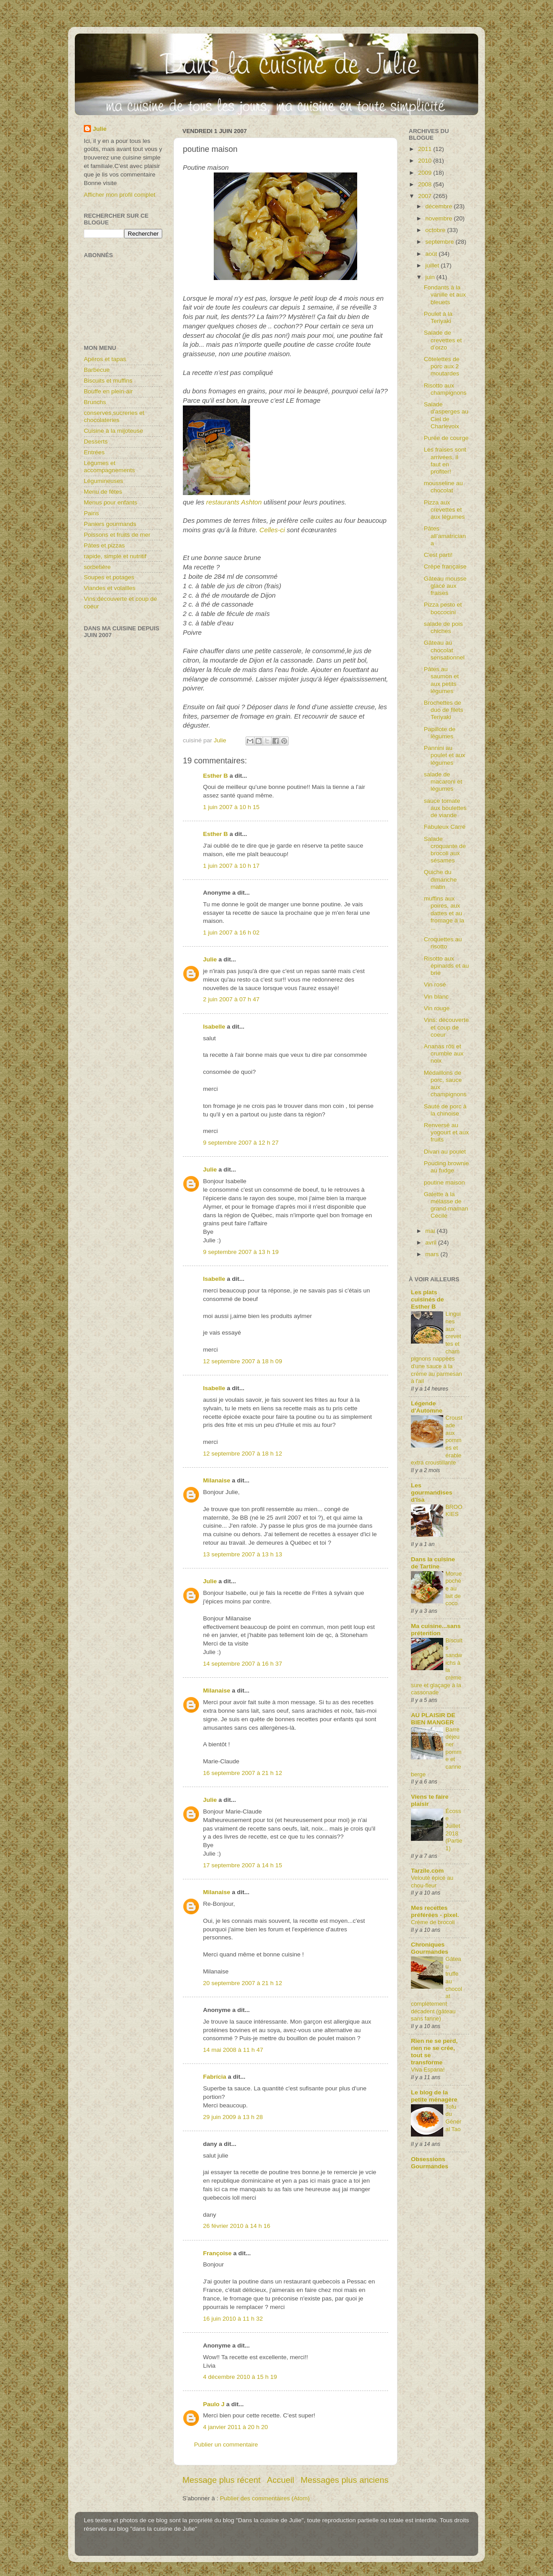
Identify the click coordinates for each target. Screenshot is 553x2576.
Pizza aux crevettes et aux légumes (444, 509)
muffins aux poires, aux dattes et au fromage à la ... (444, 913)
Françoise (217, 2253)
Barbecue (97, 369)
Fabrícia (214, 2076)
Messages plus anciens (345, 2480)
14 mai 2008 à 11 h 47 (233, 2049)
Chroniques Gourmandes (429, 1948)
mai (431, 1231)
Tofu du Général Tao (453, 2117)
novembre (439, 218)
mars (433, 1254)
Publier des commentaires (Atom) (265, 2498)
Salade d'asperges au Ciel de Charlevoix (446, 415)
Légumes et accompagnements (109, 467)
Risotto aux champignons (445, 389)
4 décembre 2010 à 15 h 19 (240, 2377)
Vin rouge (437, 1008)
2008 (425, 184)
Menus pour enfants (110, 502)
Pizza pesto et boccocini (443, 608)
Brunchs (95, 402)
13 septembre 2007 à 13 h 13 (242, 1554)
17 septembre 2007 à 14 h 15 (242, 1865)
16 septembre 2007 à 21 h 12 (242, 1773)
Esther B (215, 775)
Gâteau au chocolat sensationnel (444, 649)
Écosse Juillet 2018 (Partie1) (453, 1830)
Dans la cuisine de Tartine (433, 1563)
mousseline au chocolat (443, 487)
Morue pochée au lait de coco (453, 1588)
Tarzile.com (427, 1870)
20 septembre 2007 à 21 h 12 (242, 1983)
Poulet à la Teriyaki (438, 317)
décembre (439, 206)
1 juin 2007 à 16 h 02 (231, 932)
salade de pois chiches (443, 627)
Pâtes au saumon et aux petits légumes (441, 680)
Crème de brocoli (433, 1922)
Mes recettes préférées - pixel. (435, 1911)
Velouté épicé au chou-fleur (432, 1881)
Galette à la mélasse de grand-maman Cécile (446, 1205)
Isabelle (214, 1026)
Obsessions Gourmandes (429, 2163)
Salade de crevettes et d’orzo (443, 339)
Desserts (96, 441)
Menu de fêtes (103, 491)
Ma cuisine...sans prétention (436, 1630)
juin (430, 277)
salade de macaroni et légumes (443, 781)
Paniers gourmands (110, 524)
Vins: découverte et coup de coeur (446, 1027)
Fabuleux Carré (445, 826)
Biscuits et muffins (108, 380)
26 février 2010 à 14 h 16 (236, 2226)
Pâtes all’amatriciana (445, 535)
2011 (425, 149)
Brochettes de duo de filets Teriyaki (443, 709)
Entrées (94, 452)
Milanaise (216, 1480)
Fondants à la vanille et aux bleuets (445, 294)
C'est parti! (438, 554)
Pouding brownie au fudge (446, 1167)
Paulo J (214, 2404)
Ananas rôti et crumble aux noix (444, 1053)
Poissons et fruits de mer (117, 534)
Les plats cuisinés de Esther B (427, 1299)
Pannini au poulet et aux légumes (444, 755)
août (432, 253)
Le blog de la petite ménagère (434, 2096)
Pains (91, 513)
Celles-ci (272, 530)
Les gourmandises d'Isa (431, 1492)
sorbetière (97, 567)
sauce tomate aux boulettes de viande (445, 807)
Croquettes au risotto (443, 943)
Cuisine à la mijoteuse (113, 430)
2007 (425, 196)
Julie (210, 959)
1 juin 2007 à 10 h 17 (231, 865)
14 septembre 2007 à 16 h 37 (242, 1663)
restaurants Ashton (235, 502)
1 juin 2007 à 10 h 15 (231, 807)
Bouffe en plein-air (108, 391)
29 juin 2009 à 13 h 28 (233, 2117)
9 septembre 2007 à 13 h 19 (241, 1252)
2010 (425, 160)
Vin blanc (436, 996)
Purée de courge (446, 438)
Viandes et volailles (109, 588)
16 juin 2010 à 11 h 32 (233, 2318)
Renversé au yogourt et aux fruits (446, 1132)
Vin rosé (435, 984)
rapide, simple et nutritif (115, 556)
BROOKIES (453, 1510)
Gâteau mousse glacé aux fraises (445, 585)
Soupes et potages (109, 577)
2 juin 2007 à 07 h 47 (231, 999)
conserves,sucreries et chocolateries (114, 416)
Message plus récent (221, 2480)
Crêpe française (445, 566)
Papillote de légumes (440, 733)
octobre (436, 230)
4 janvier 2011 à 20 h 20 (235, 2427)
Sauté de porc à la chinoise (445, 1110)
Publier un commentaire (226, 2444)
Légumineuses (103, 481)
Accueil (280, 2480)
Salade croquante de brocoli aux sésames (445, 850)
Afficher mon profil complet (120, 194)
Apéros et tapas (105, 359)
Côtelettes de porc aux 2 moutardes (442, 366)
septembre (440, 241)
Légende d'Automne (426, 1407)
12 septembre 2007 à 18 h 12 (242, 1453)
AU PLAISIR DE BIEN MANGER (433, 1719)
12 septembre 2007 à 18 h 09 (242, 1361)
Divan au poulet (445, 1151)
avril (431, 1242)
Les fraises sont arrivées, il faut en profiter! (445, 460)
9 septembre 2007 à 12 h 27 (241, 1142)
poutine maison (444, 1182)
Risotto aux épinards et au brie (446, 965)
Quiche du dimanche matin (440, 879)
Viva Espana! (428, 2069)
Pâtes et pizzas (104, 545)
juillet (433, 265)
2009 (425, 172)
